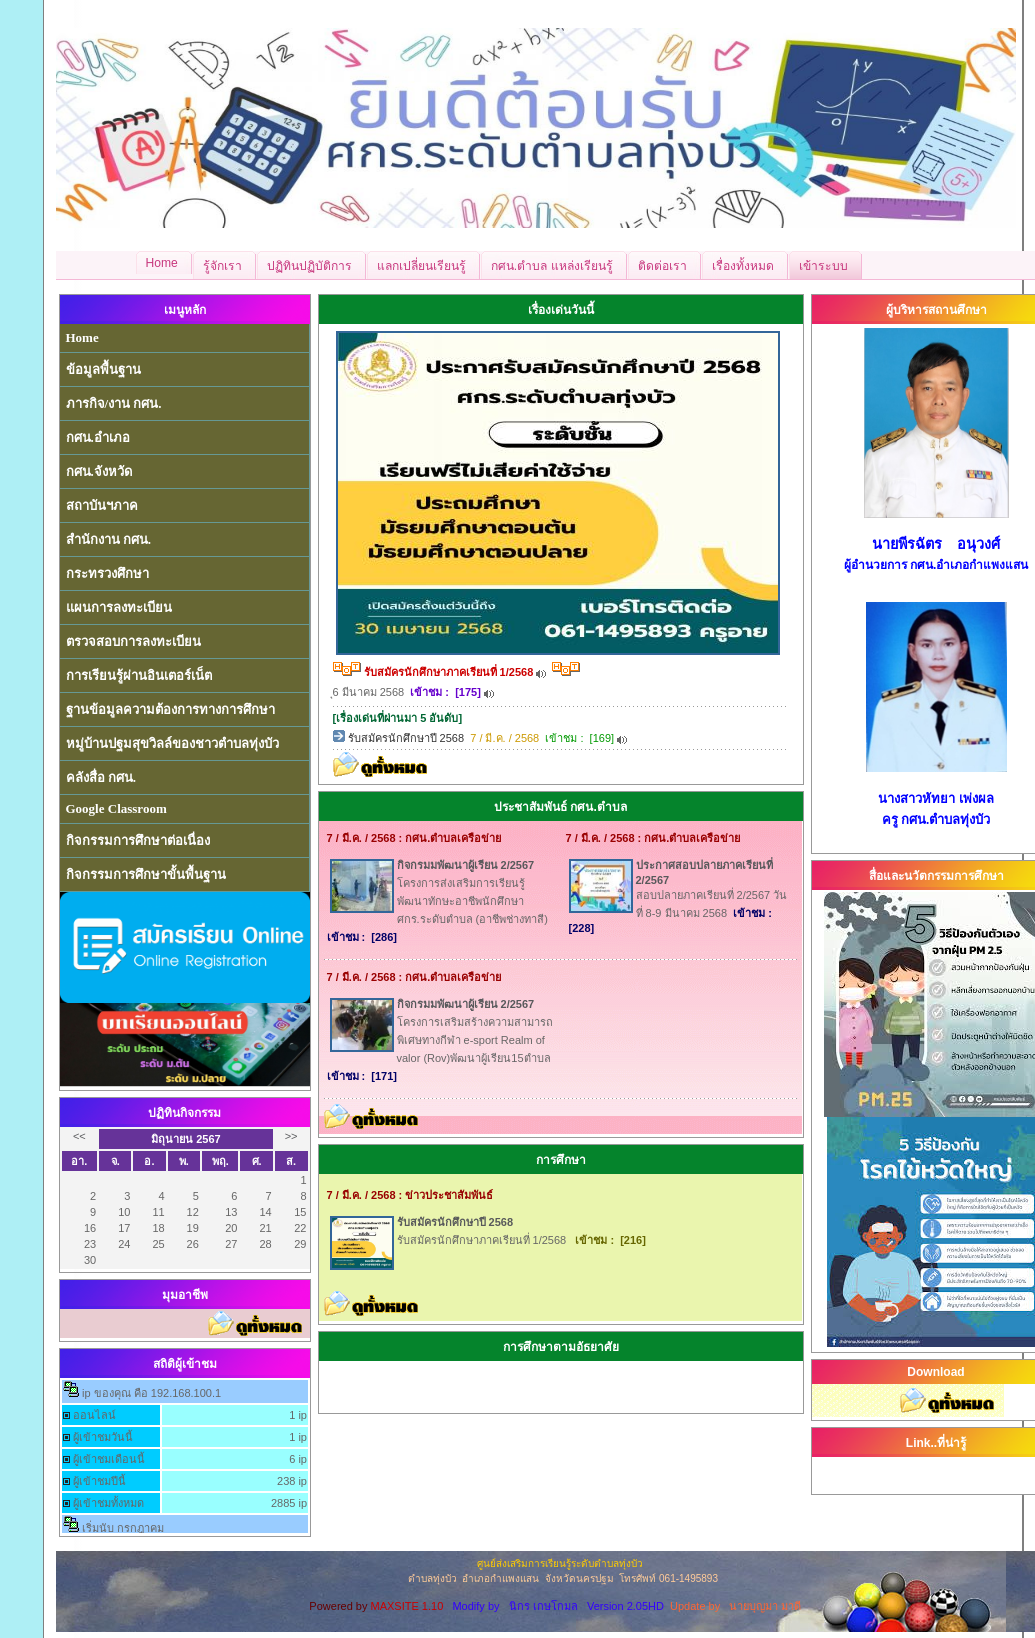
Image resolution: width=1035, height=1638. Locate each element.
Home (82, 337)
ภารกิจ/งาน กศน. (114, 403)
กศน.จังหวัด (99, 471)
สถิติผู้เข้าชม (185, 1364)
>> (291, 1136)
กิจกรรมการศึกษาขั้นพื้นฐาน (146, 874)
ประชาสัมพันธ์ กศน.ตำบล (560, 807)
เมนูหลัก (185, 310)
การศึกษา (561, 1160)
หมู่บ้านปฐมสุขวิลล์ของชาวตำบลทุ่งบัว (172, 743)
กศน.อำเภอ (98, 437)
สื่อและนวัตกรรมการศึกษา (936, 876)
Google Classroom (116, 808)
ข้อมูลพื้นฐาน (103, 369)
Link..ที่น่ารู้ (936, 1443)
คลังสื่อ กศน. (101, 777)
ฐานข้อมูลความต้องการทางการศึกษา (170, 709)
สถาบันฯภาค (102, 505)
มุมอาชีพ (185, 1295)
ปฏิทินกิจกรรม (184, 1113)
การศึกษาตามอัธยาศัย (561, 1347)
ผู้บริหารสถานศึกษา (936, 310)
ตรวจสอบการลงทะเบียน (133, 641)
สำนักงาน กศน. (109, 539)
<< (79, 1136)
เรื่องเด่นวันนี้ (561, 310)
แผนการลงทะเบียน (119, 607)
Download (935, 1372)
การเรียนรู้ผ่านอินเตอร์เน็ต (139, 675)
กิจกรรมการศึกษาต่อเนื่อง (138, 840)
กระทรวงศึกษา (107, 573)
